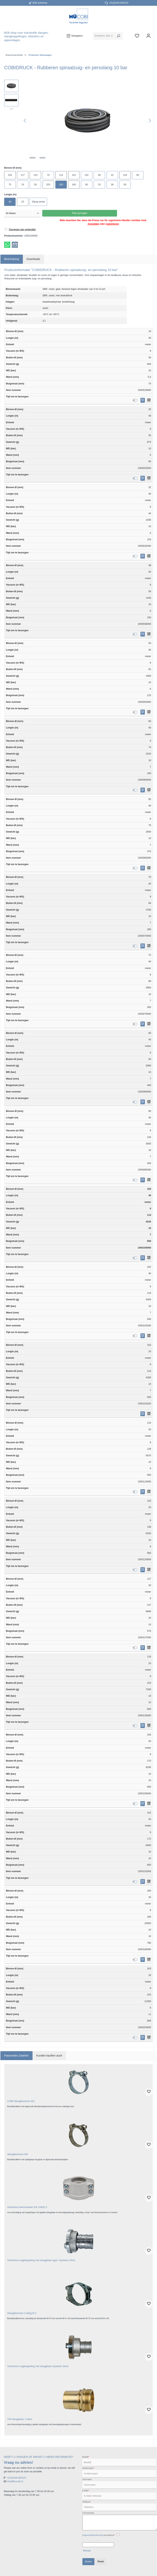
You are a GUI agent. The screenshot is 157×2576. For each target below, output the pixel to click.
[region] (78, 121)
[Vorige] (25, 120)
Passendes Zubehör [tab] (16, 2055)
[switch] (135, 400)
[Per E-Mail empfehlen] (15, 244)
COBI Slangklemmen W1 (21, 2101)
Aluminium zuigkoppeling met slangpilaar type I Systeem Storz (41, 2260)
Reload (87, 2550)
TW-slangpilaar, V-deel (19, 2419)
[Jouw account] (148, 36)
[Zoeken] (118, 36)
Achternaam (88, 2468)
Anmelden (93, 224)
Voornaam (87, 2479)
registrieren (112, 224)
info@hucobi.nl (15, 2481)
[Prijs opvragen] (142, 400)
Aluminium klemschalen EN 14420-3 (27, 2207)
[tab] (11, 259)
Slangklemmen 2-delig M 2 (21, 2313)
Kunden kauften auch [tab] (49, 2055)
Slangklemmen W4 (17, 2154)
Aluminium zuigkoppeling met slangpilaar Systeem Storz (38, 2366)
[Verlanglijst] (137, 36)
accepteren (98, 2535)
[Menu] (74, 36)
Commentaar (88, 2513)
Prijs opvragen (79, 213)
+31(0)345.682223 (118, 3)
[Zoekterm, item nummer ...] (104, 36)
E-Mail (85, 2490)
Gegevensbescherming (93, 2535)
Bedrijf (85, 2457)
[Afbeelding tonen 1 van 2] (32, 158)
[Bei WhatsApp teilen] (7, 244)
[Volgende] (150, 120)
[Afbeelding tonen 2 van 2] (42, 158)
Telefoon (86, 2502)
